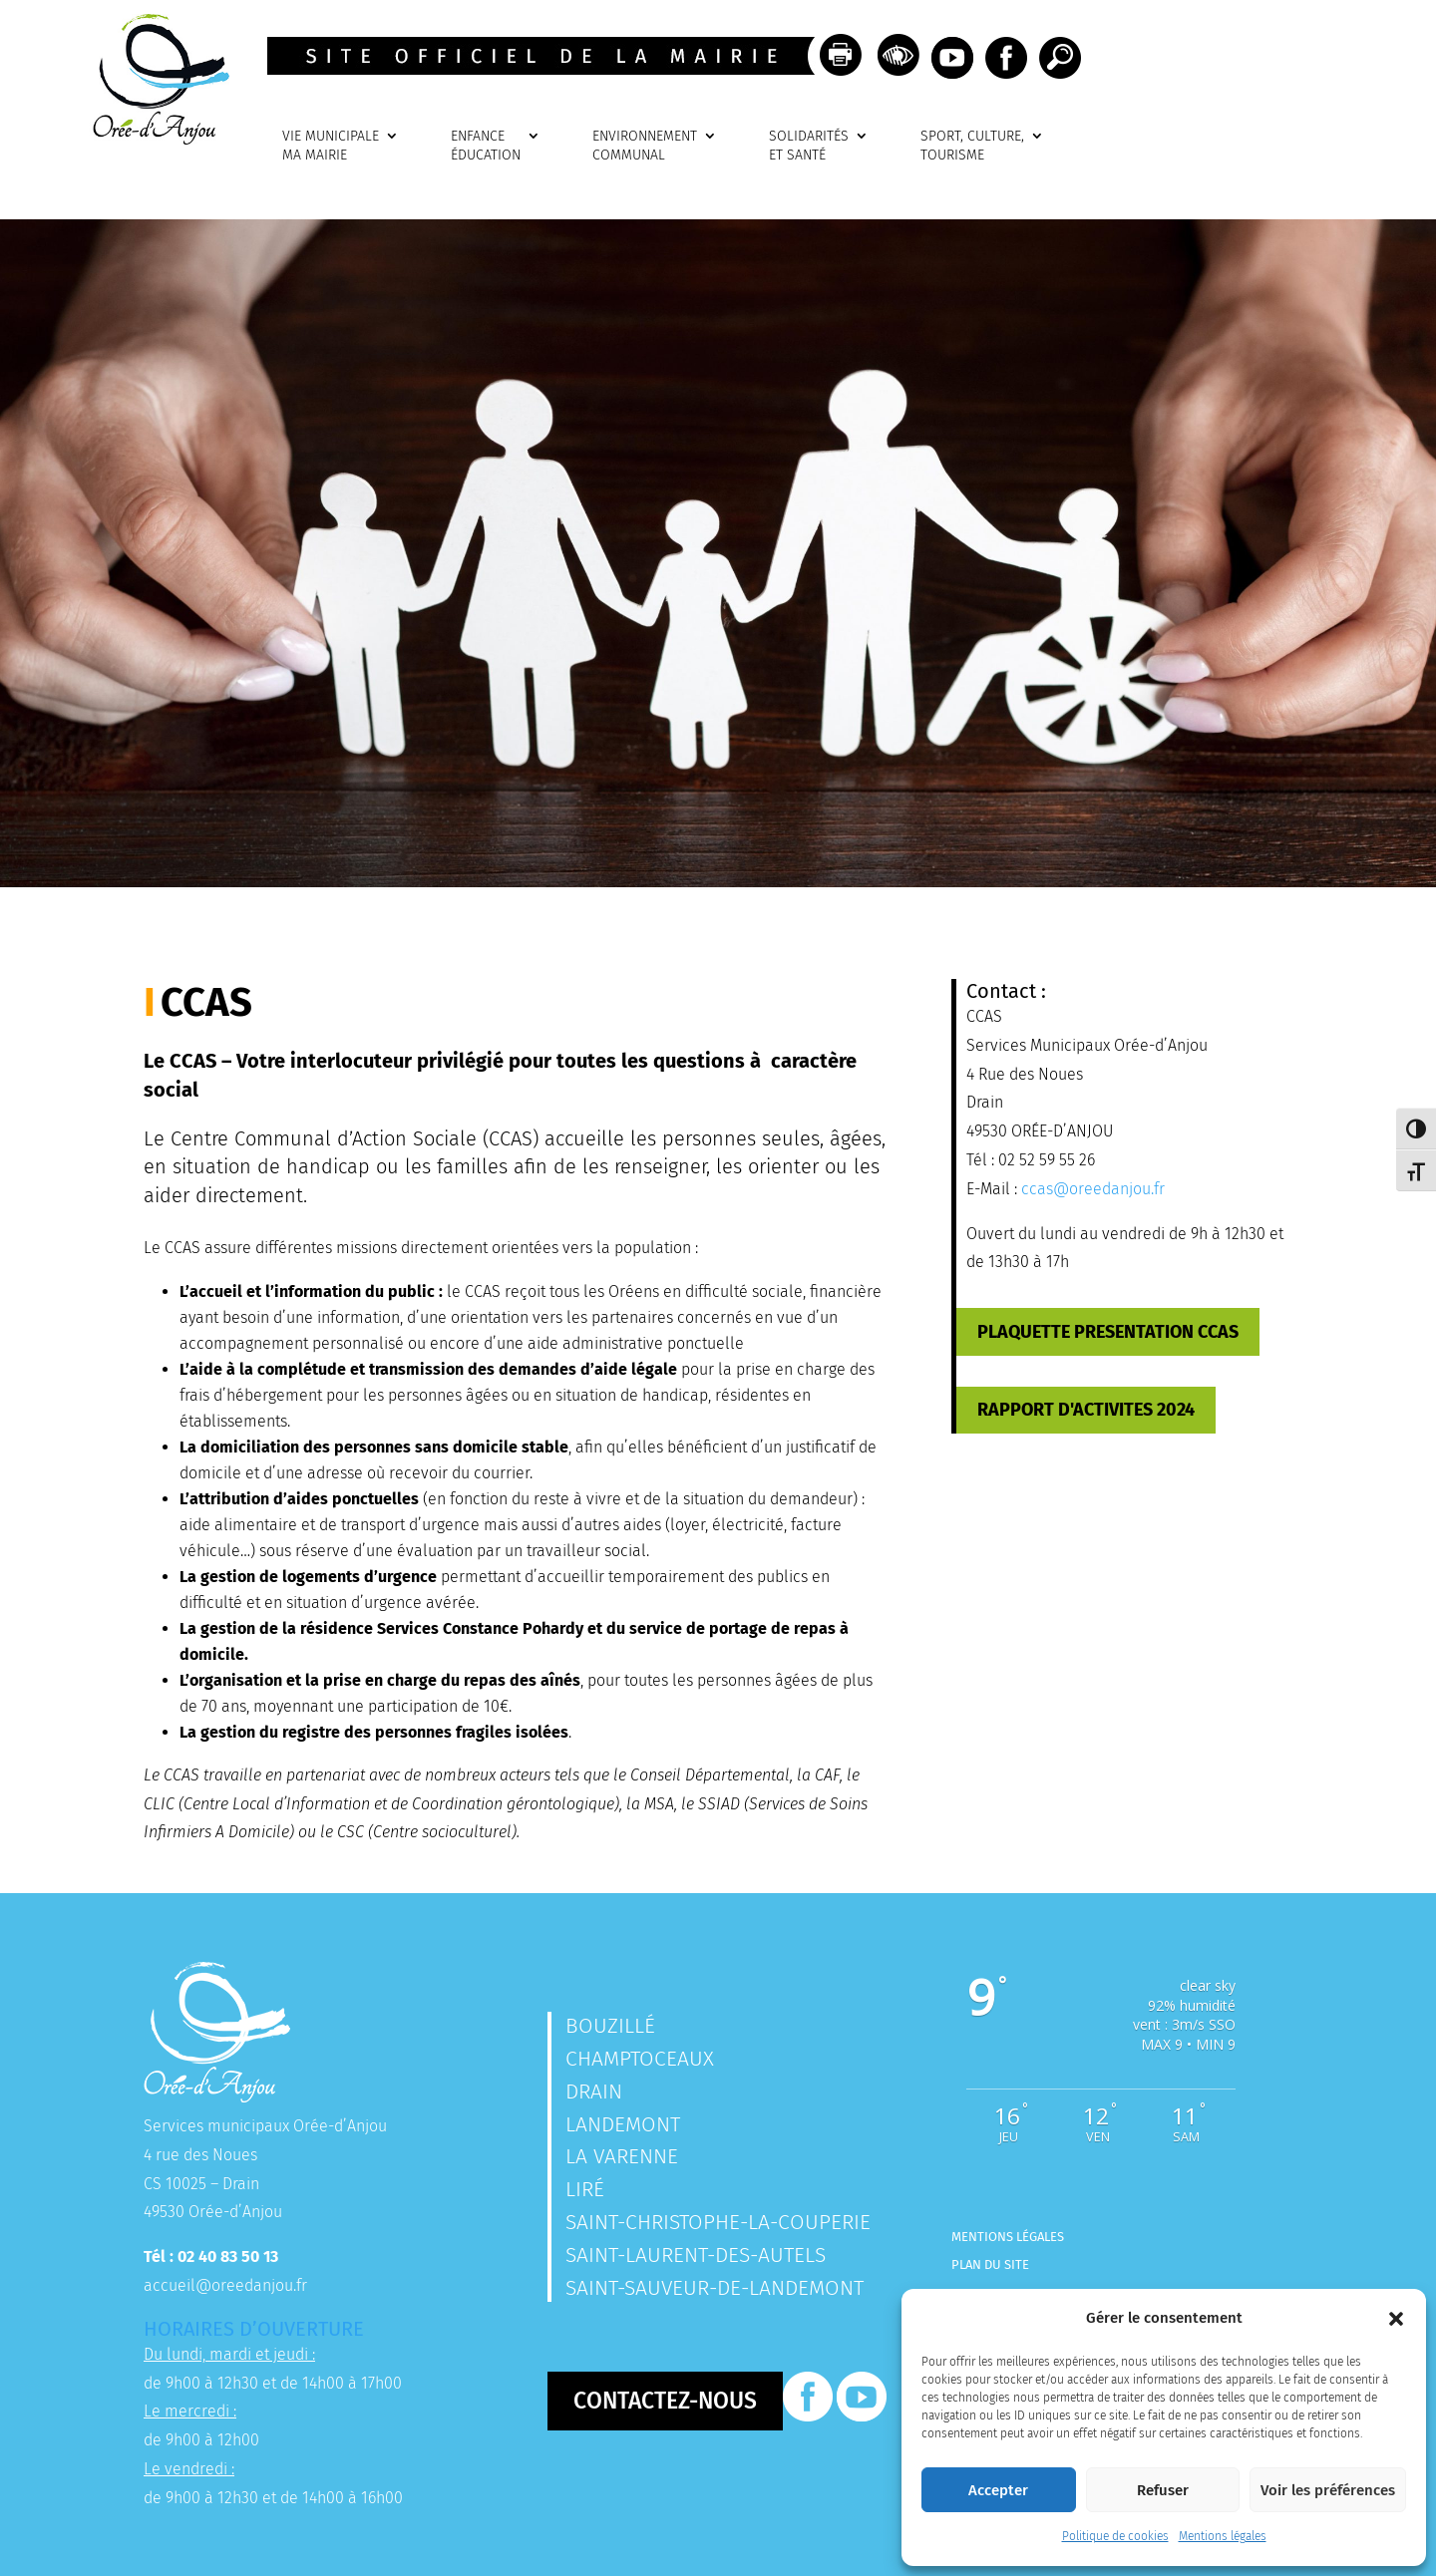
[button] (1396, 2319)
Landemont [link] (622, 2124)
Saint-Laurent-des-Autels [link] (695, 2255)
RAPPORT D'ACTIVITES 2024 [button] (1086, 1410)
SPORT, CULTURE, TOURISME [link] (972, 146)
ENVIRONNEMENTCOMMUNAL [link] (644, 146)
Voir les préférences (1327, 2490)
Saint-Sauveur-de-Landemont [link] (714, 2288)
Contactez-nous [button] (665, 2401)
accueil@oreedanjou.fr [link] (225, 2285)
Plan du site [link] (990, 2264)
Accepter (998, 2490)
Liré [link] (584, 2189)
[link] (154, 139)
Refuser (1163, 2490)
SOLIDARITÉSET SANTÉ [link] (809, 146)
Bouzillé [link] (610, 2026)
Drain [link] (593, 2091)
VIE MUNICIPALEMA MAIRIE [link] (330, 146)
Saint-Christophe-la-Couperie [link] (718, 2222)
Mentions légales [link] (1222, 2536)
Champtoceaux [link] (639, 2059)
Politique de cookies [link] (1115, 2536)
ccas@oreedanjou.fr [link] (1093, 1188)
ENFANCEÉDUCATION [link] (486, 146)
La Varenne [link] (621, 2156)
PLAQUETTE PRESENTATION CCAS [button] (1108, 1332)
